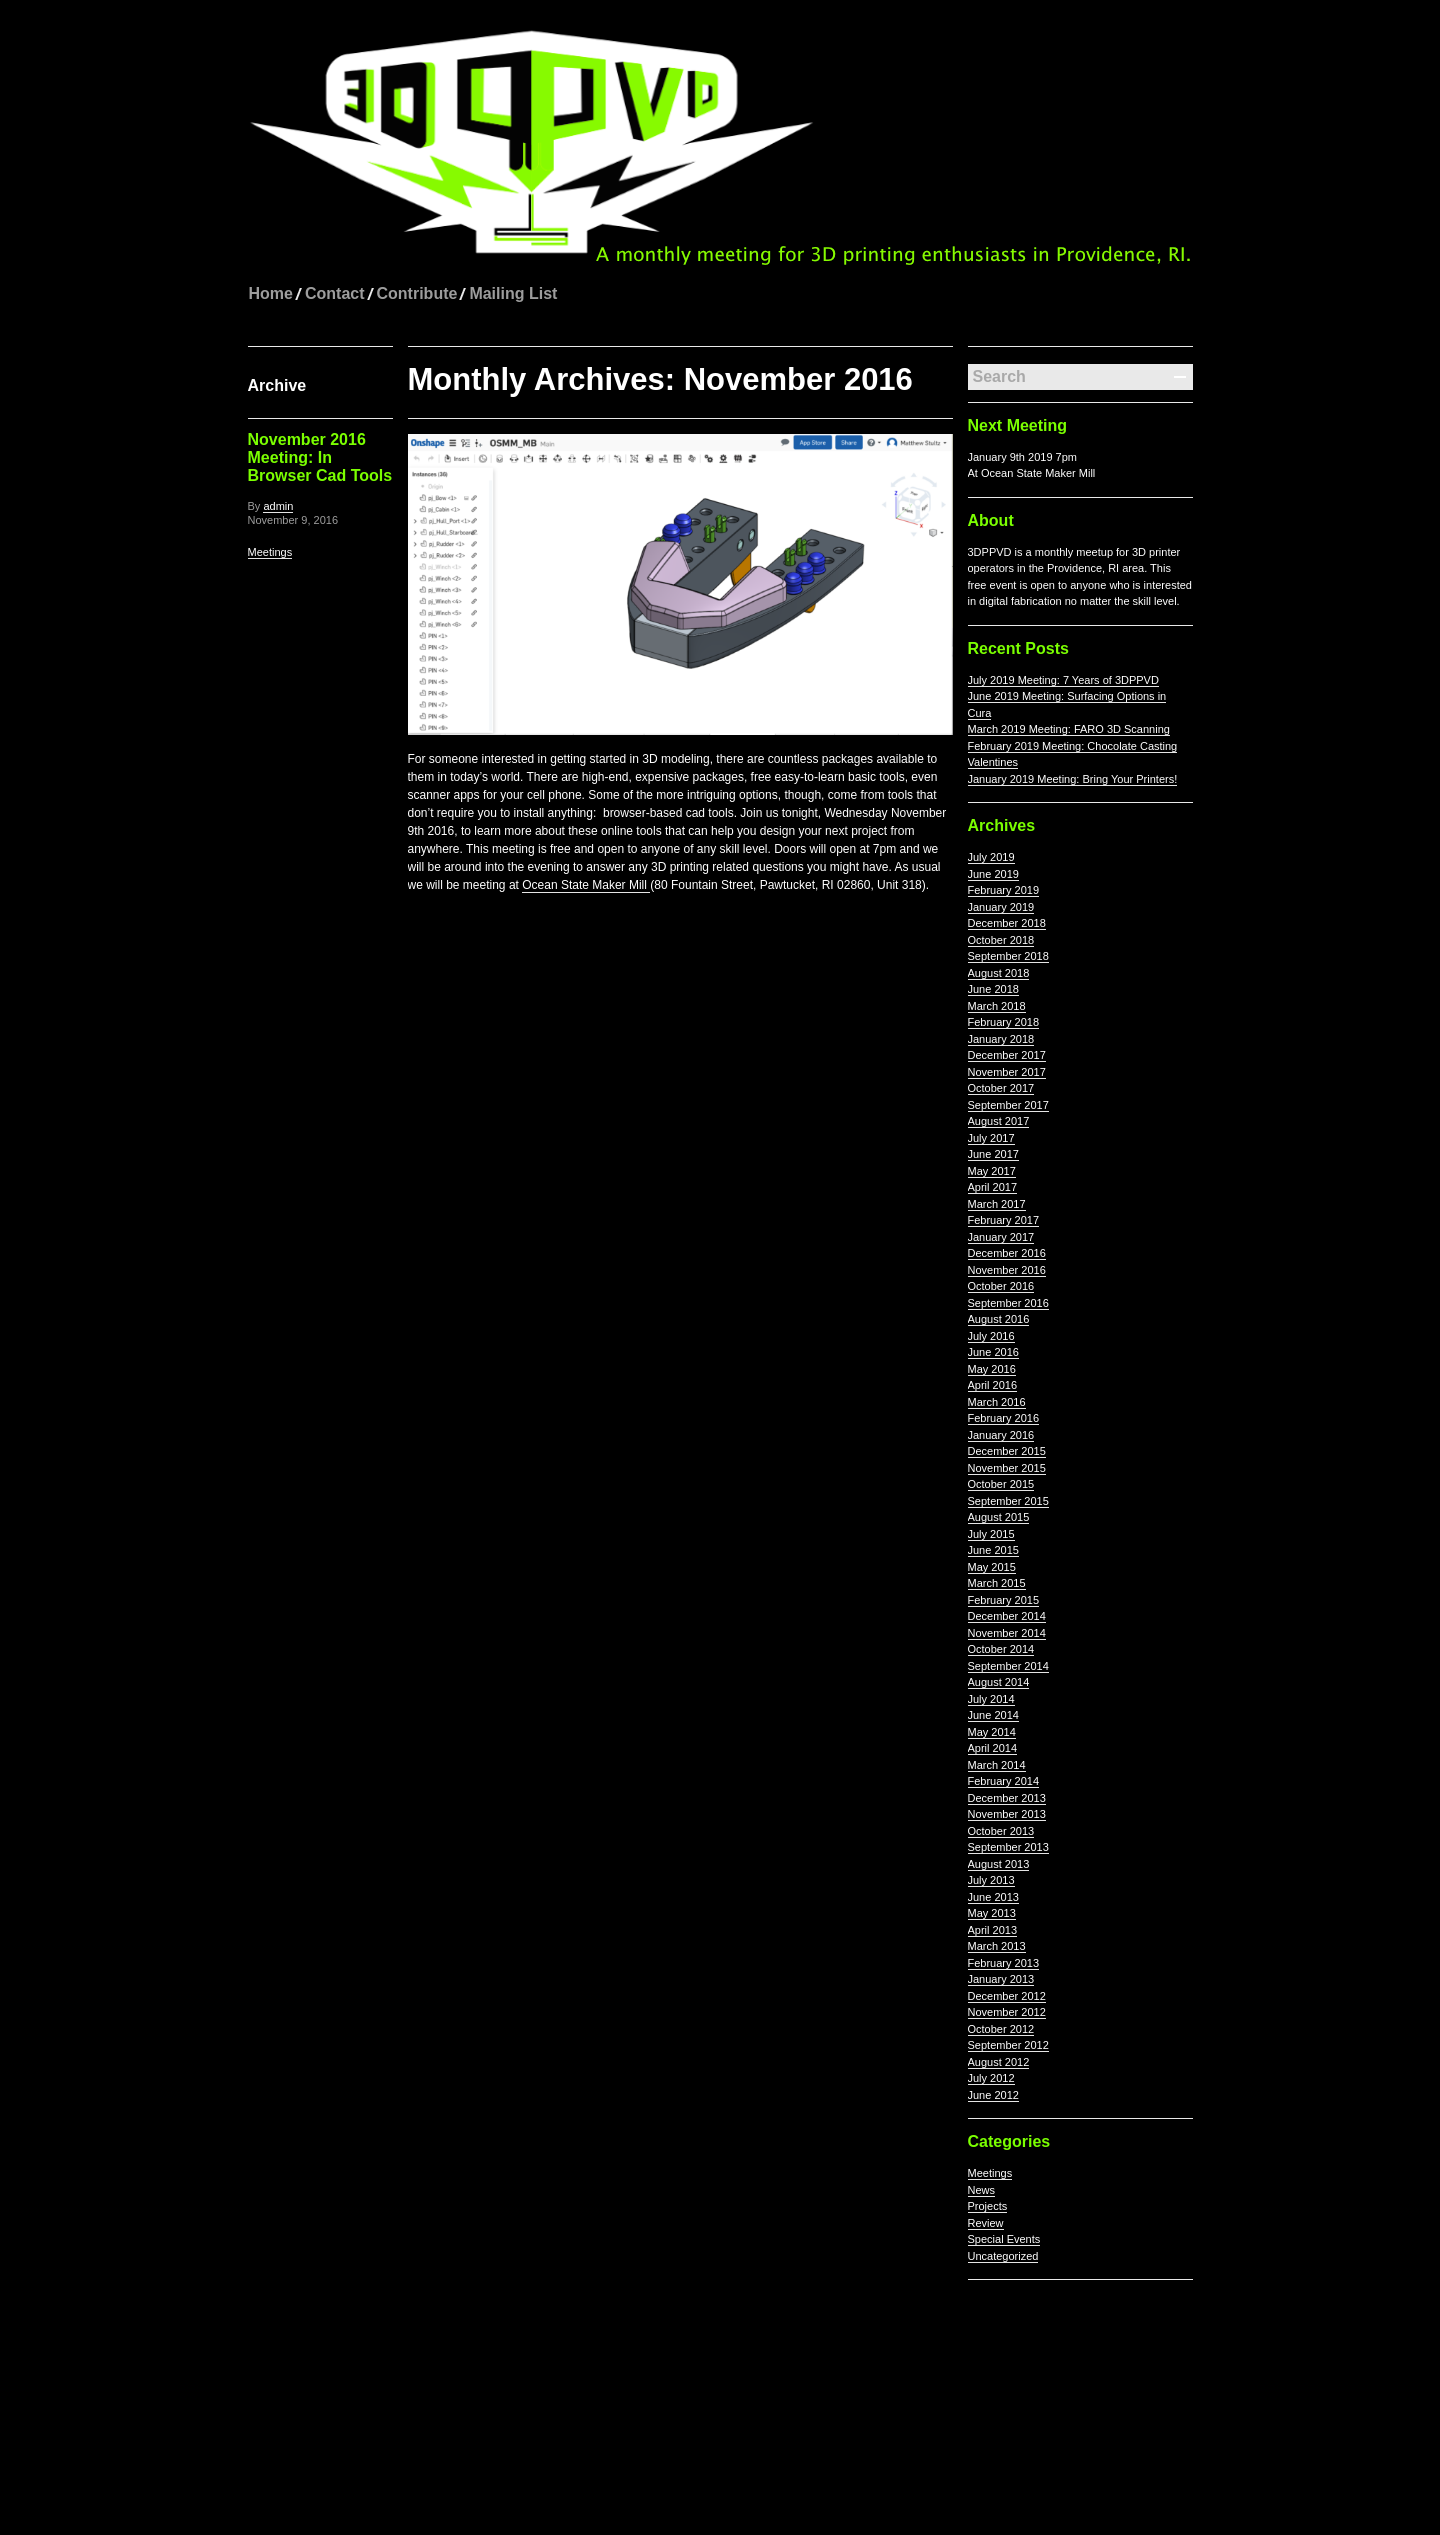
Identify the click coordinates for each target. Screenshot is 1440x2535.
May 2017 (992, 1171)
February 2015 (1004, 1600)
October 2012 (1001, 2029)
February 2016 (1004, 1418)
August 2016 (999, 1319)
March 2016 (997, 1402)
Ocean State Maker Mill (586, 885)
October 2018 (1001, 940)
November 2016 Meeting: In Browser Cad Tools (320, 457)
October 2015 (1001, 1484)
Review (986, 2223)
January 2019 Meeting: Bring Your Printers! (1073, 779)
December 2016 (1007, 1253)
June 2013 (993, 1897)
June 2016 (993, 1352)
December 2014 (1007, 1616)
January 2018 (1001, 1039)
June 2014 (993, 1715)
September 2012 (1008, 2045)
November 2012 (1007, 2012)
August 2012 (999, 2062)
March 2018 (997, 1006)
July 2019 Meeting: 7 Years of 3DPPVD (1063, 680)
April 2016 (993, 1385)
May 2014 (992, 1732)
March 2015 (997, 1583)
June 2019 (993, 874)
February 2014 (1004, 1781)
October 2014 (1001, 1649)
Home (271, 293)
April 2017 (993, 1187)
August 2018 (999, 973)
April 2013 (993, 1930)
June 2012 (993, 2095)
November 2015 (1007, 1468)
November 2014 (1007, 1633)
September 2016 (1008, 1303)
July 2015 (991, 1534)
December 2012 (1007, 1996)
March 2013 (997, 1946)
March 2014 (997, 1765)
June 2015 (993, 1550)
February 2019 (1004, 890)
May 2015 (992, 1567)
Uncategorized (1003, 2256)
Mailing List (513, 293)
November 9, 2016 (293, 520)
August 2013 (999, 1864)
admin (278, 506)
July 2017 (991, 1138)
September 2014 (1008, 1666)
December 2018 (1007, 923)
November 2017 (1007, 1072)
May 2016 (992, 1369)
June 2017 (993, 1154)
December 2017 (1007, 1055)
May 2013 (992, 1913)
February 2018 (1004, 1022)
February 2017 (1004, 1220)
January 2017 (1001, 1237)
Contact (335, 293)
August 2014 (999, 1682)
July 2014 (991, 1699)
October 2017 (1001, 1088)
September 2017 (1008, 1105)
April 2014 (993, 1748)
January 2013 (1001, 1979)
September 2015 (1008, 1501)
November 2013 (1007, 1814)
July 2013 (991, 1880)
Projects (988, 2206)
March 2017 (997, 1204)
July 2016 (991, 1336)
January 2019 (1001, 907)
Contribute (417, 293)
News (982, 2190)
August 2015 (999, 1517)
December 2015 (1007, 1451)
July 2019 (991, 857)
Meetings (270, 552)
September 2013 (1008, 1847)
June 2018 (993, 989)
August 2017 (999, 1121)
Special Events (1004, 2239)
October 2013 (1001, 1831)
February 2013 (1004, 1963)
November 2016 (1007, 1270)
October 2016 (1001, 1286)
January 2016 (1001, 1435)
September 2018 (1008, 956)
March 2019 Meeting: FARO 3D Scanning (1069, 729)
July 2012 (991, 2078)
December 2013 (1007, 1798)
